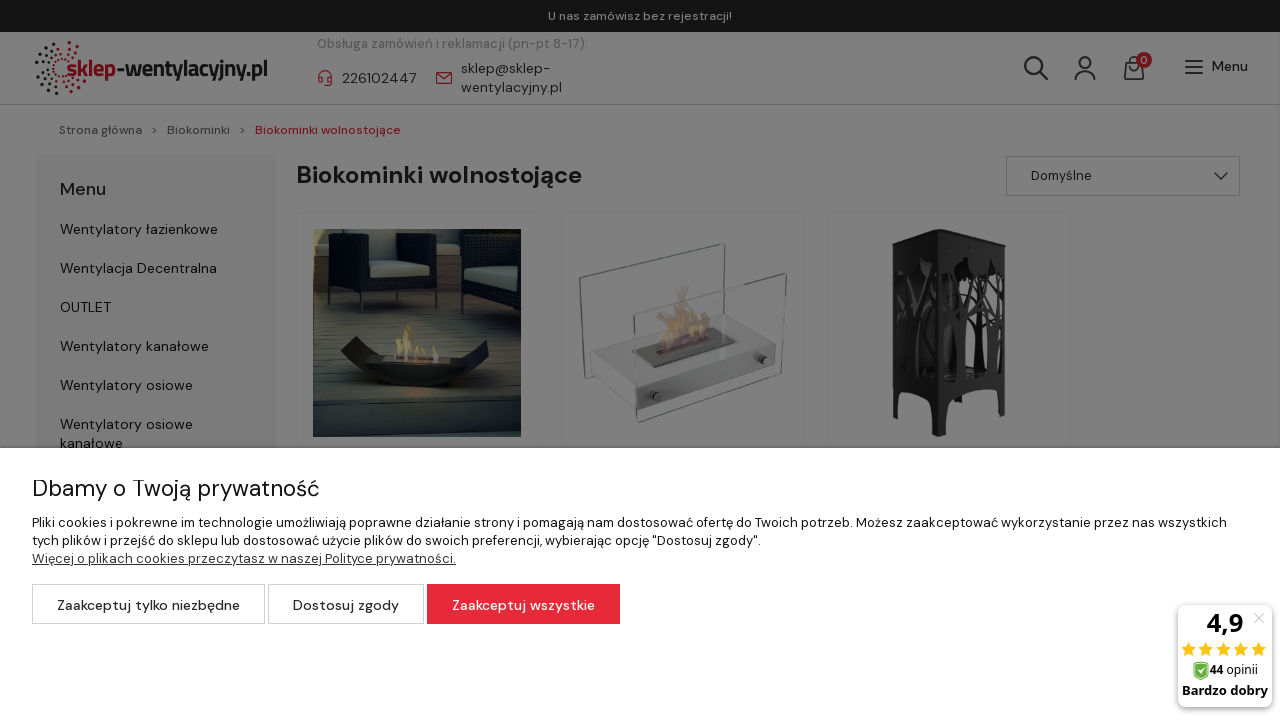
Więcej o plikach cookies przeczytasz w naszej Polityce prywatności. (244, 558)
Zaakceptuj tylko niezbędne (148, 605)
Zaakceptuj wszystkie (523, 605)
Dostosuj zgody (346, 605)
